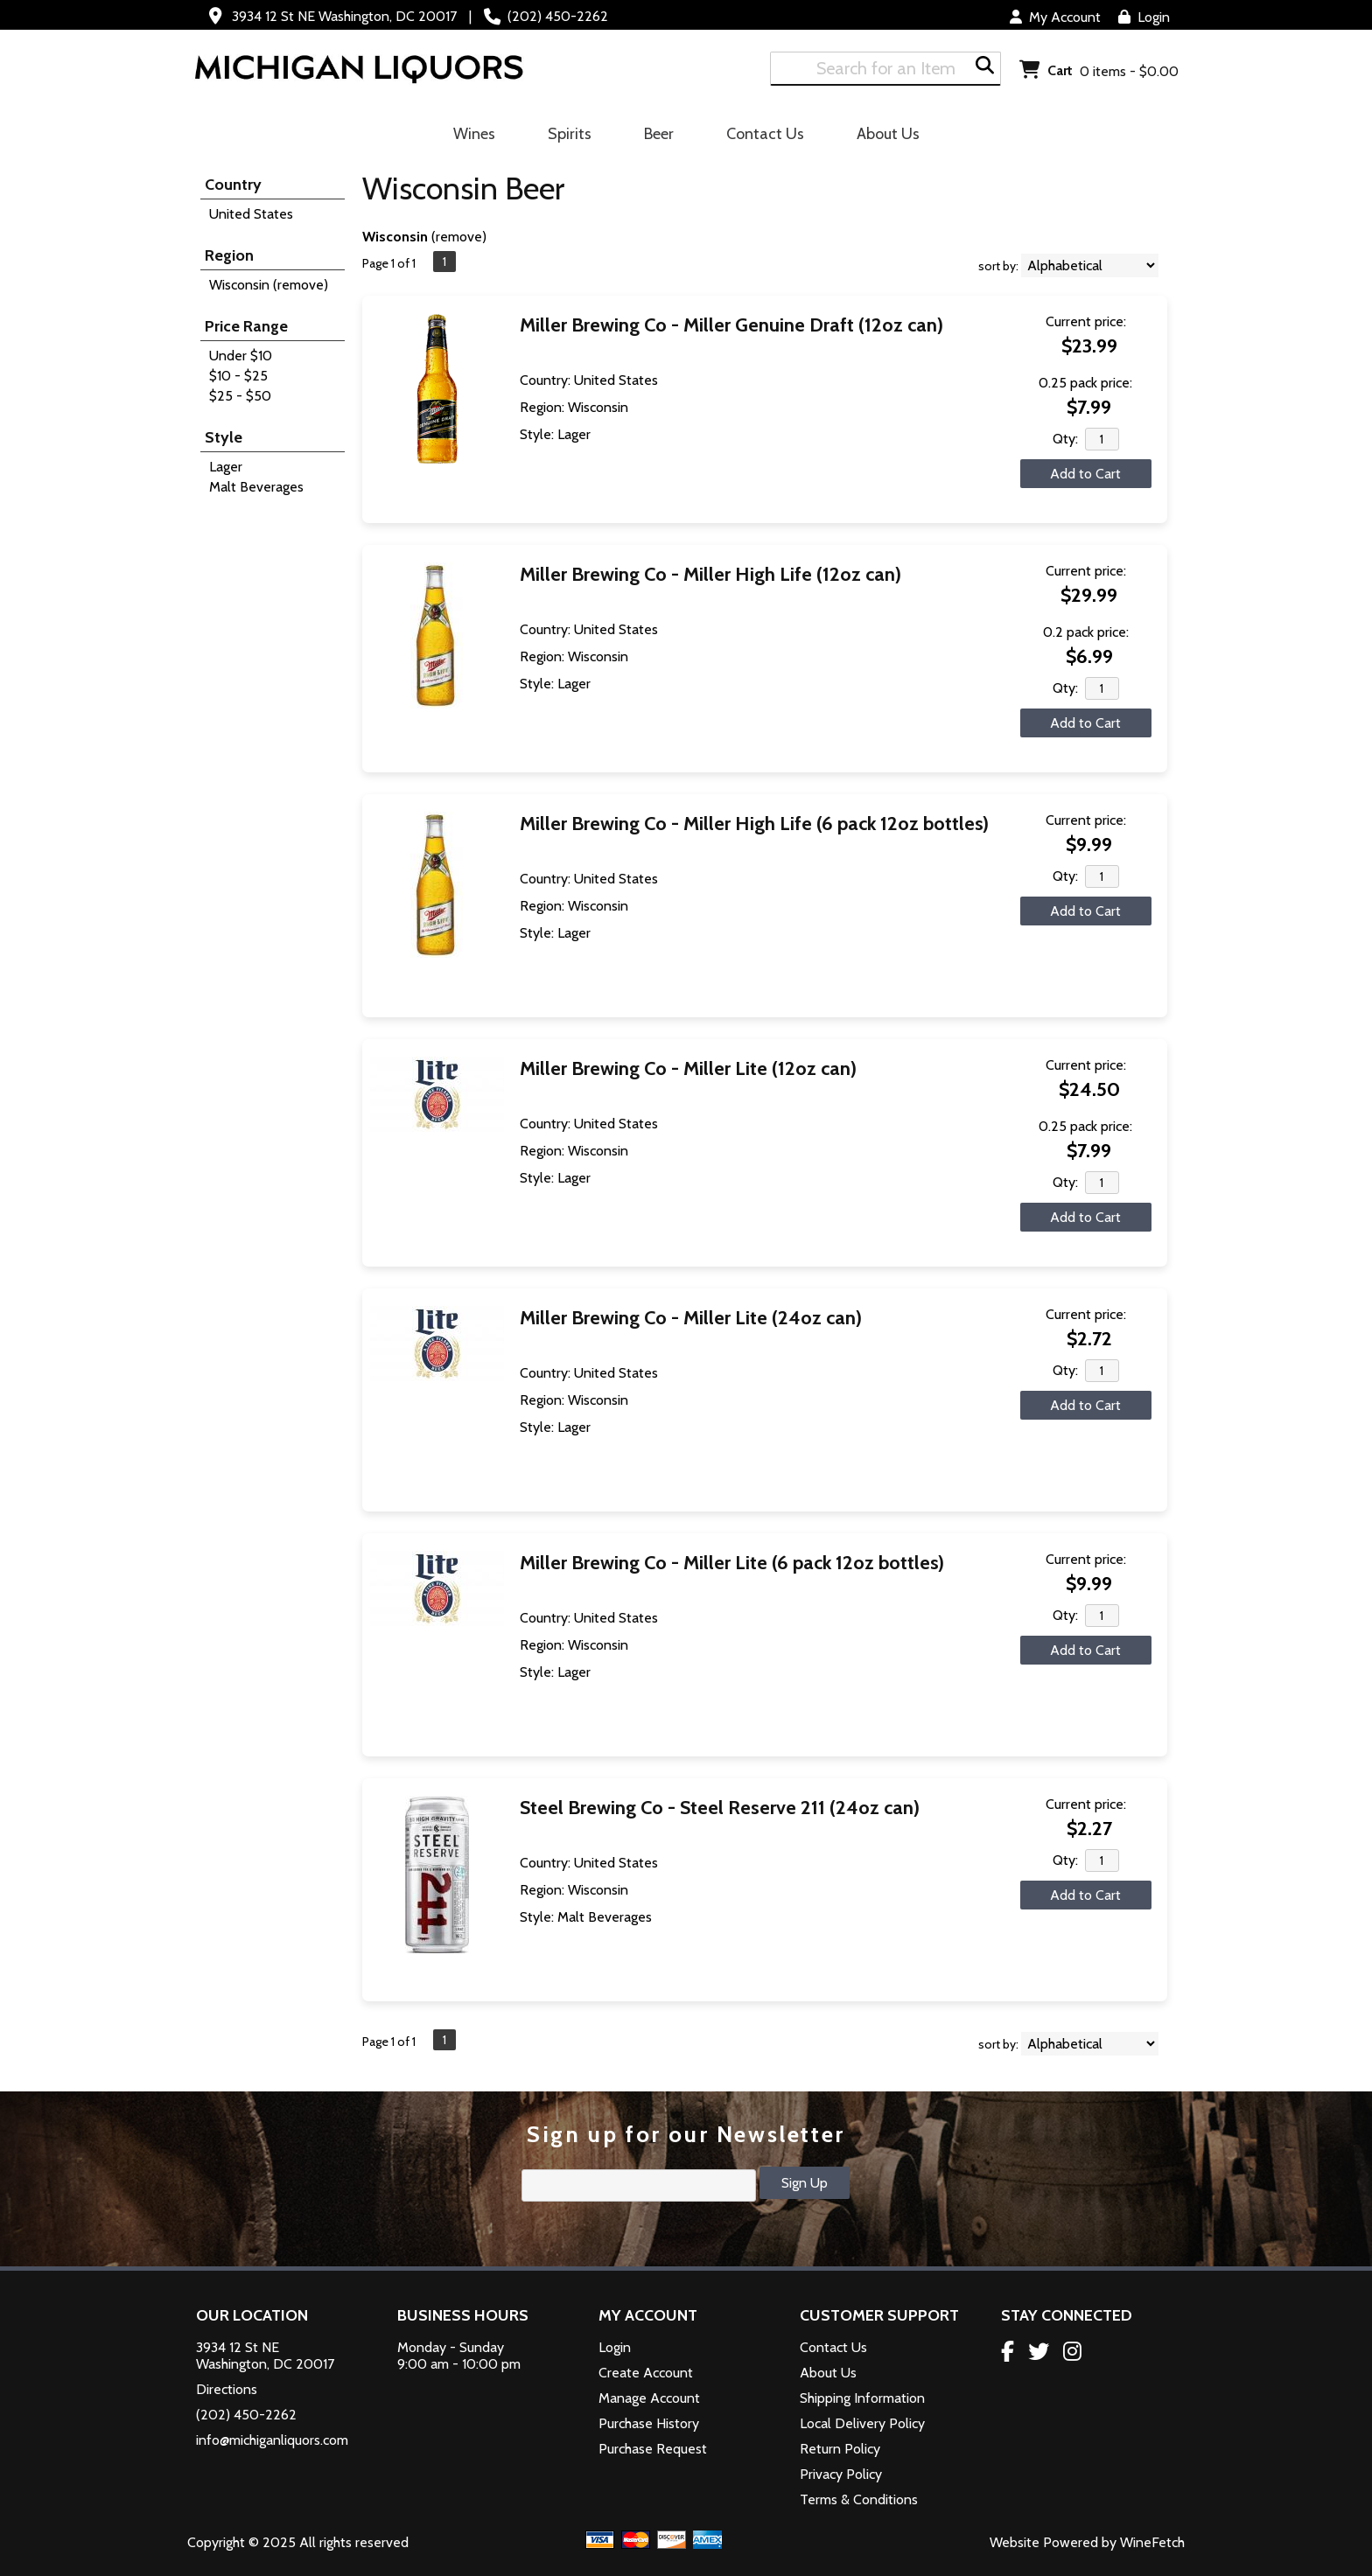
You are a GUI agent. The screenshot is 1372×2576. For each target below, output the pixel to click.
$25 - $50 (240, 395)
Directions (226, 2389)
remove (459, 236)
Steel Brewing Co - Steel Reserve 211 (720, 1807)
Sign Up (804, 2183)
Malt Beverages (256, 486)
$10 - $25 (238, 375)
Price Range (246, 326)
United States (251, 214)
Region (229, 255)
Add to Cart (1085, 473)
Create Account (645, 2372)
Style (223, 437)
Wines (468, 136)
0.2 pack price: (1086, 632)
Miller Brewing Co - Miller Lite (688, 1068)
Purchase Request (652, 2448)
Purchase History (648, 2423)
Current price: (1086, 321)
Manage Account (649, 2398)
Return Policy (840, 2448)
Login (1144, 17)
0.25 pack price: (1085, 382)
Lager (225, 466)
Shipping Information (862, 2398)
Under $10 (240, 355)
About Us (882, 136)
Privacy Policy (841, 2474)
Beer (653, 136)
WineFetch (1152, 2542)
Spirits (564, 136)
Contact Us (765, 133)
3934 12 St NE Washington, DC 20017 (344, 16)
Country (233, 184)
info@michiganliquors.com (272, 2440)
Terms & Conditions (859, 2499)
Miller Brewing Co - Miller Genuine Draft (731, 325)
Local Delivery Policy (862, 2423)
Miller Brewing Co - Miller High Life (710, 574)
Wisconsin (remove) (268, 284)
